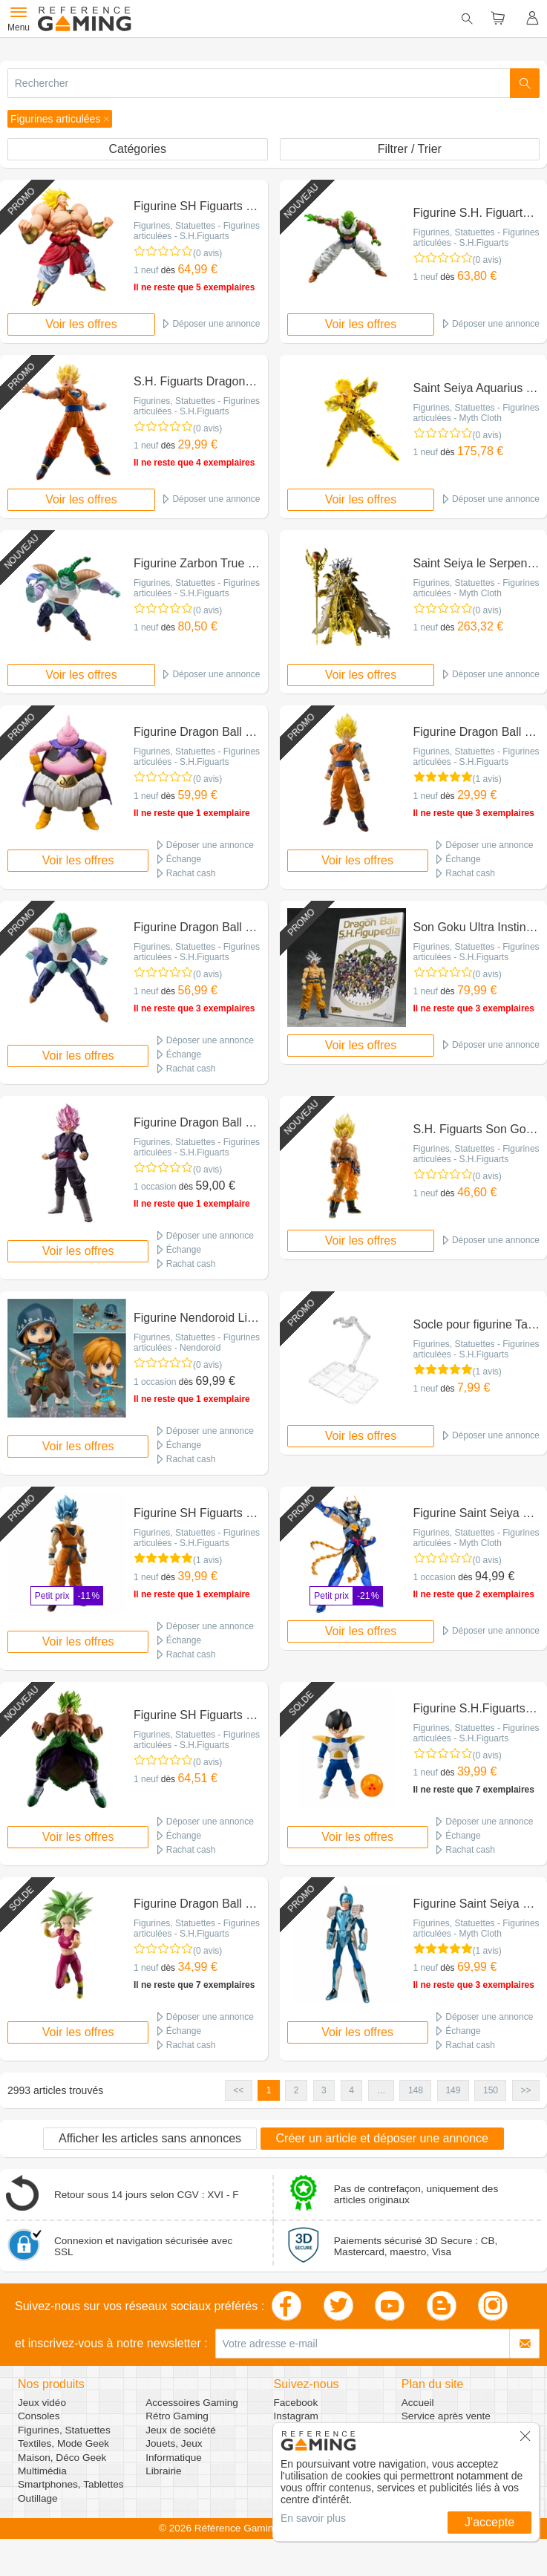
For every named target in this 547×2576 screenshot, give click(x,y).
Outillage (38, 2498)
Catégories (137, 149)
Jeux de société (180, 2430)
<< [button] (238, 2090)
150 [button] (490, 2090)
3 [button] (324, 2090)
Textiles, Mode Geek (63, 2443)
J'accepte (489, 2522)
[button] (59, 119)
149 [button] (452, 2090)
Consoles (39, 2416)
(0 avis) (207, 253)
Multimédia (42, 2470)
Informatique (173, 2457)
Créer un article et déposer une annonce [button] (382, 2138)
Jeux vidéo (42, 2402)
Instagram (296, 2416)
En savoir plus (313, 2518)
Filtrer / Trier (410, 149)
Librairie (163, 2470)
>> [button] (525, 2090)
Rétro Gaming (177, 2416)
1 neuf (146, 270)
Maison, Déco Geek (62, 2457)
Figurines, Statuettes (64, 2430)
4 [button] (351, 2090)
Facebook (296, 2402)
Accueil (418, 2402)
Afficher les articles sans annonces (150, 2138)
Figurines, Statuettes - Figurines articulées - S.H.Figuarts (197, 231)
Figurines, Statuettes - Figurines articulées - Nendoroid (197, 1342)
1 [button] (269, 2090)
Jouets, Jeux (173, 2443)
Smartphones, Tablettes (71, 2484)
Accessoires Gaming (191, 2402)
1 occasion (155, 1186)
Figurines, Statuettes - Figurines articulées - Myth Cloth (476, 412)
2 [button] (296, 2090)
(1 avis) (487, 779)
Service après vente (446, 2416)
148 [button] (415, 2090)
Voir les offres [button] (81, 324)
